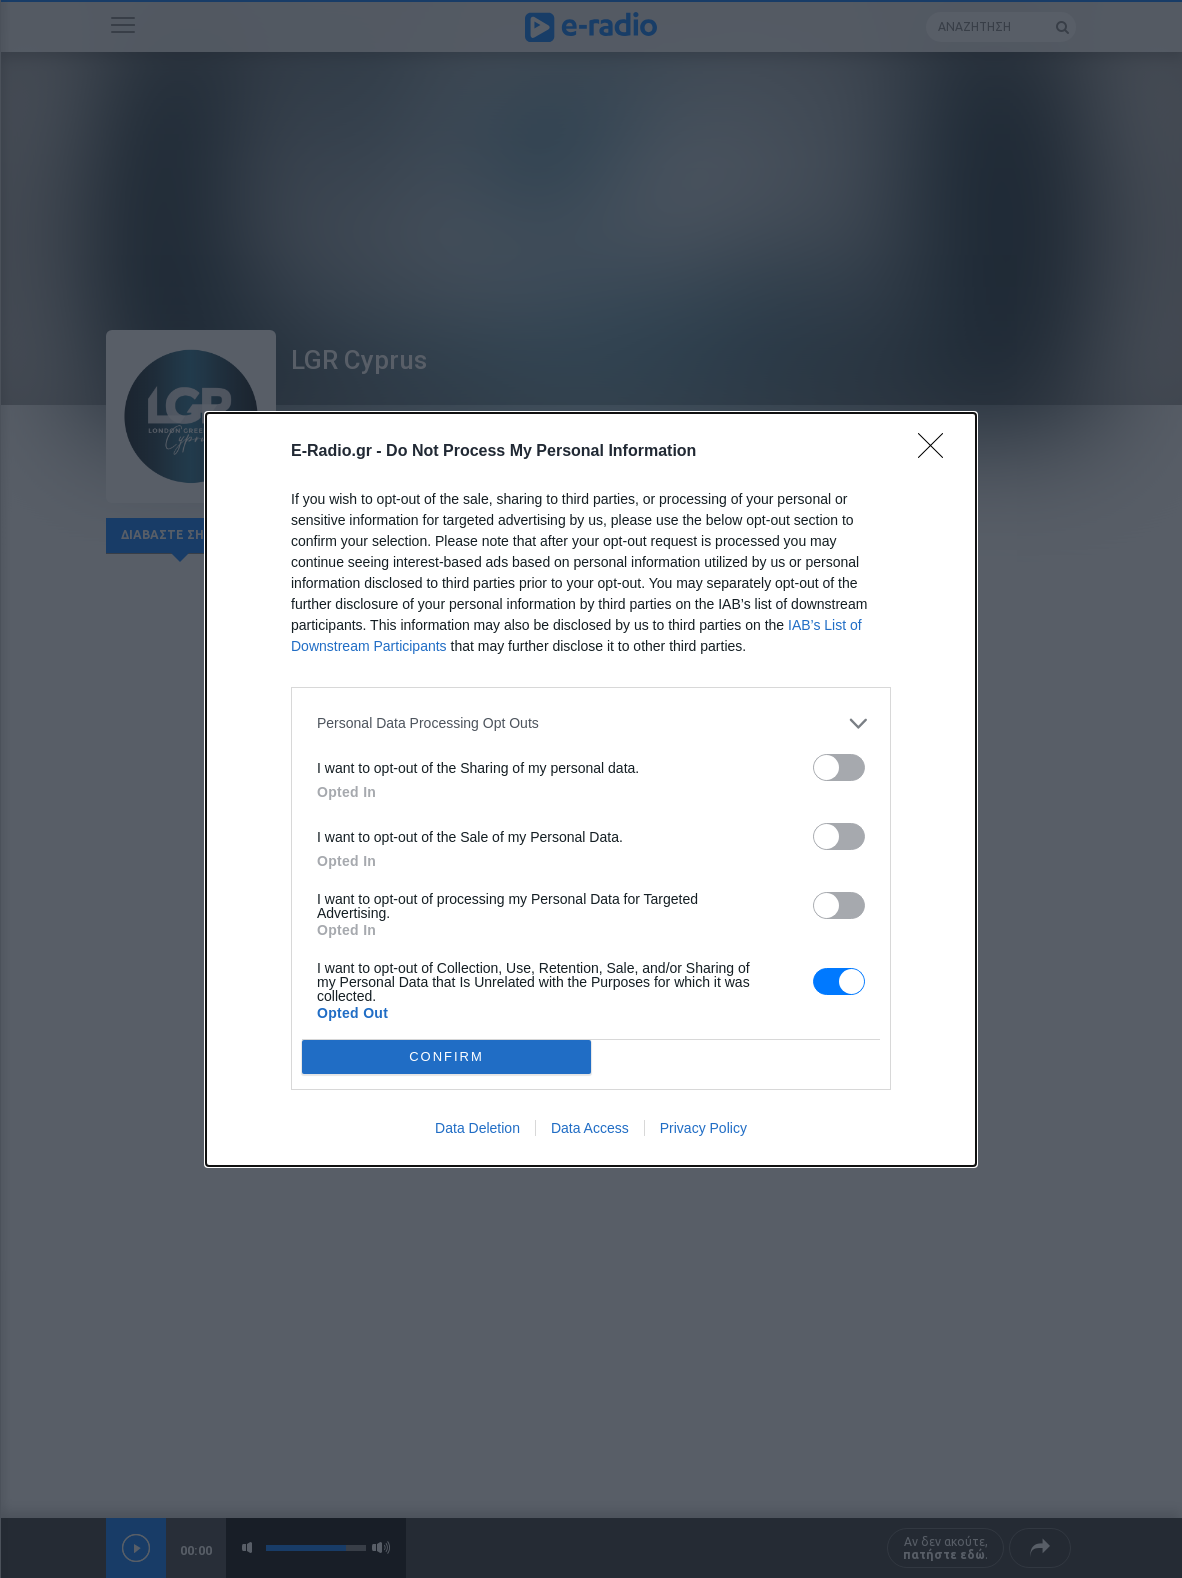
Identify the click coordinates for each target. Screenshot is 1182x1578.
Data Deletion (477, 1128)
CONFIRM (446, 1056)
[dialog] (591, 789)
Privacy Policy (703, 1128)
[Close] (937, 452)
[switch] (839, 767)
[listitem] (591, 723)
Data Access (590, 1128)
